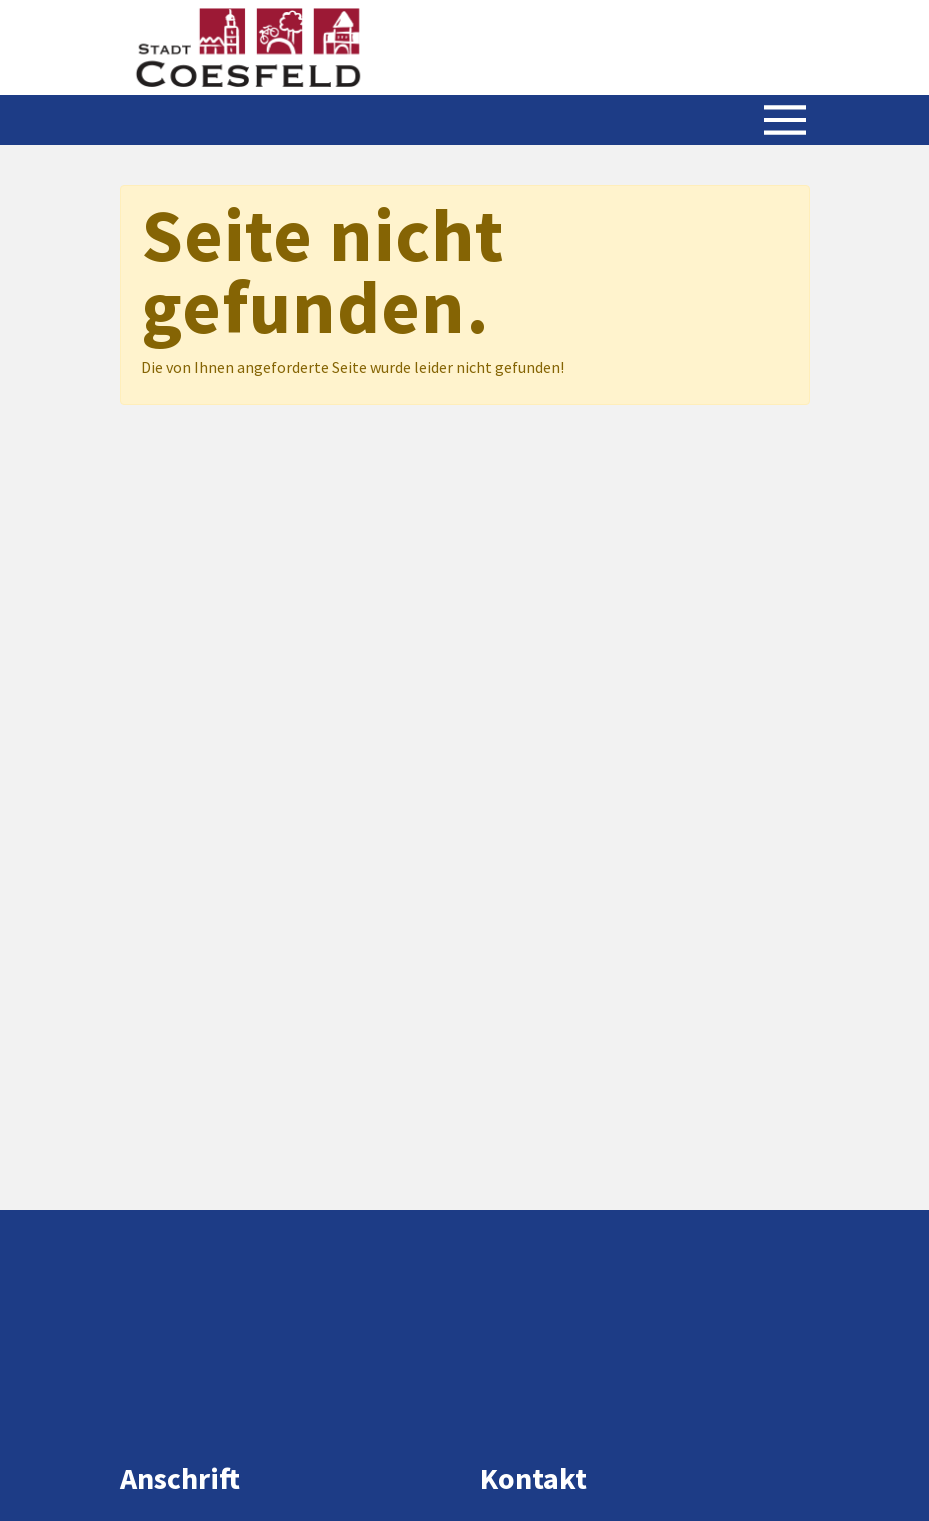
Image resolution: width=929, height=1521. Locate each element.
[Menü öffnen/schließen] (785, 120)
